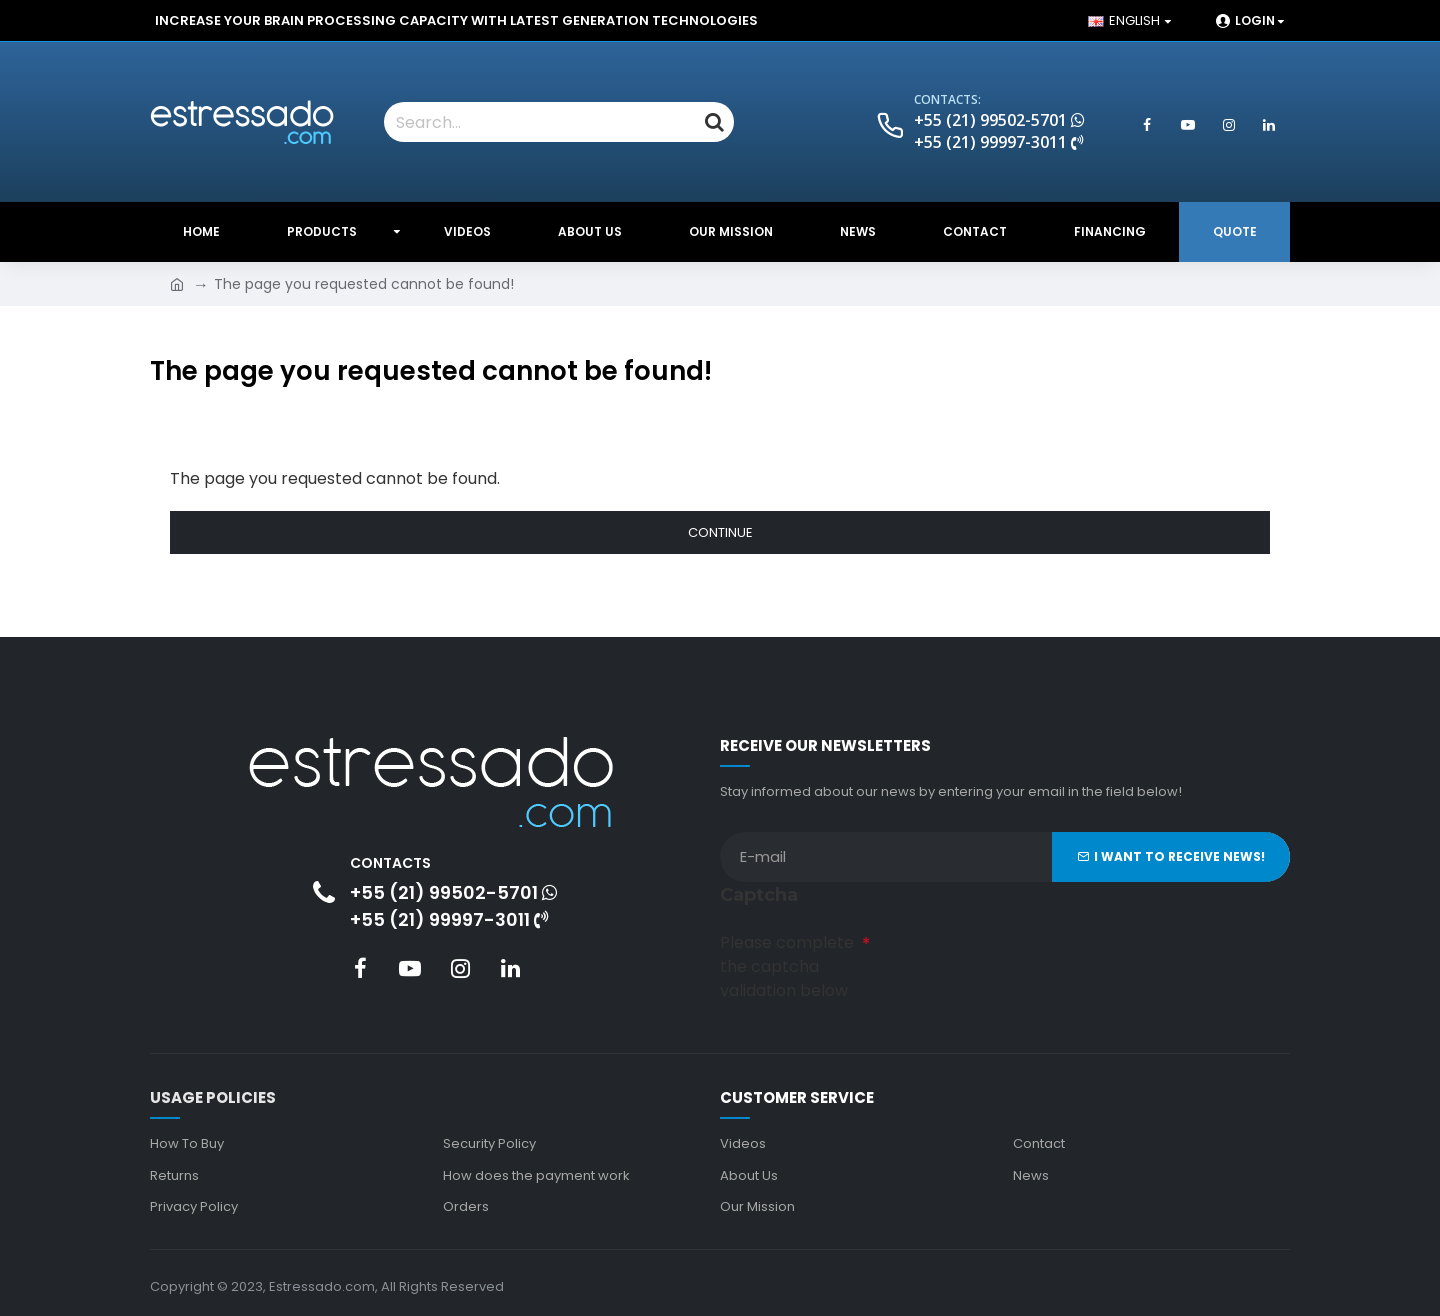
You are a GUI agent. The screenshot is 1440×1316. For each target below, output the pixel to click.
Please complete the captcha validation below (787, 963)
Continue (720, 532)
